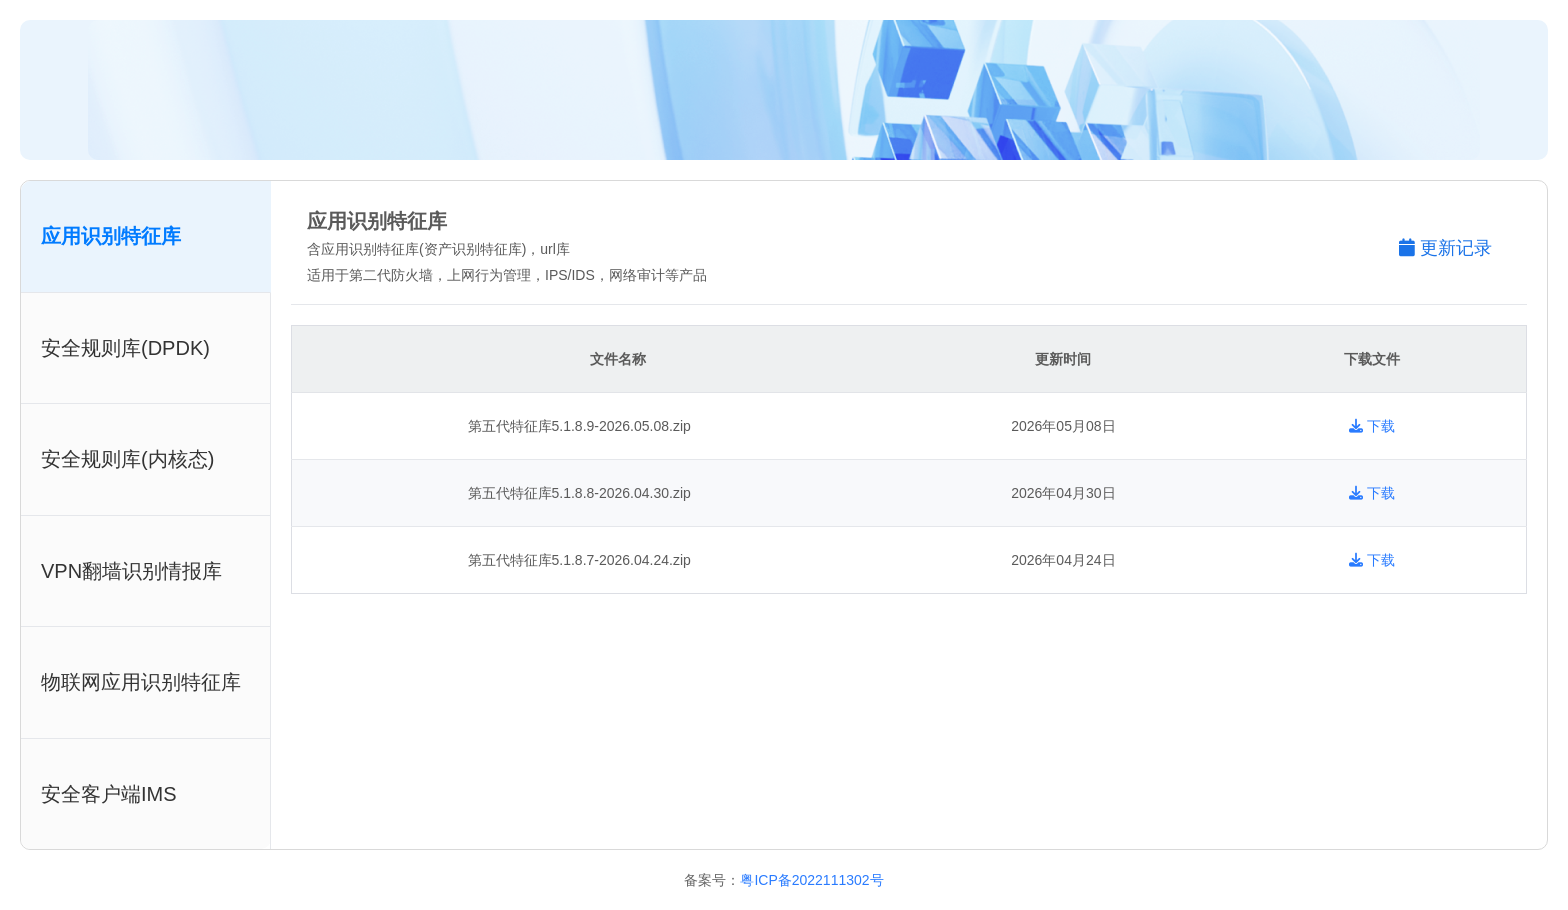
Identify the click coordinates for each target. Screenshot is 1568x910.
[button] (1455, 249)
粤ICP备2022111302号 (811, 880)
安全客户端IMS (109, 794)
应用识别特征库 (111, 236)
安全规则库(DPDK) (125, 348)
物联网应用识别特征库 (141, 682)
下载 (1372, 426)
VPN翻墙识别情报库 (131, 571)
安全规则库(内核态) (127, 459)
